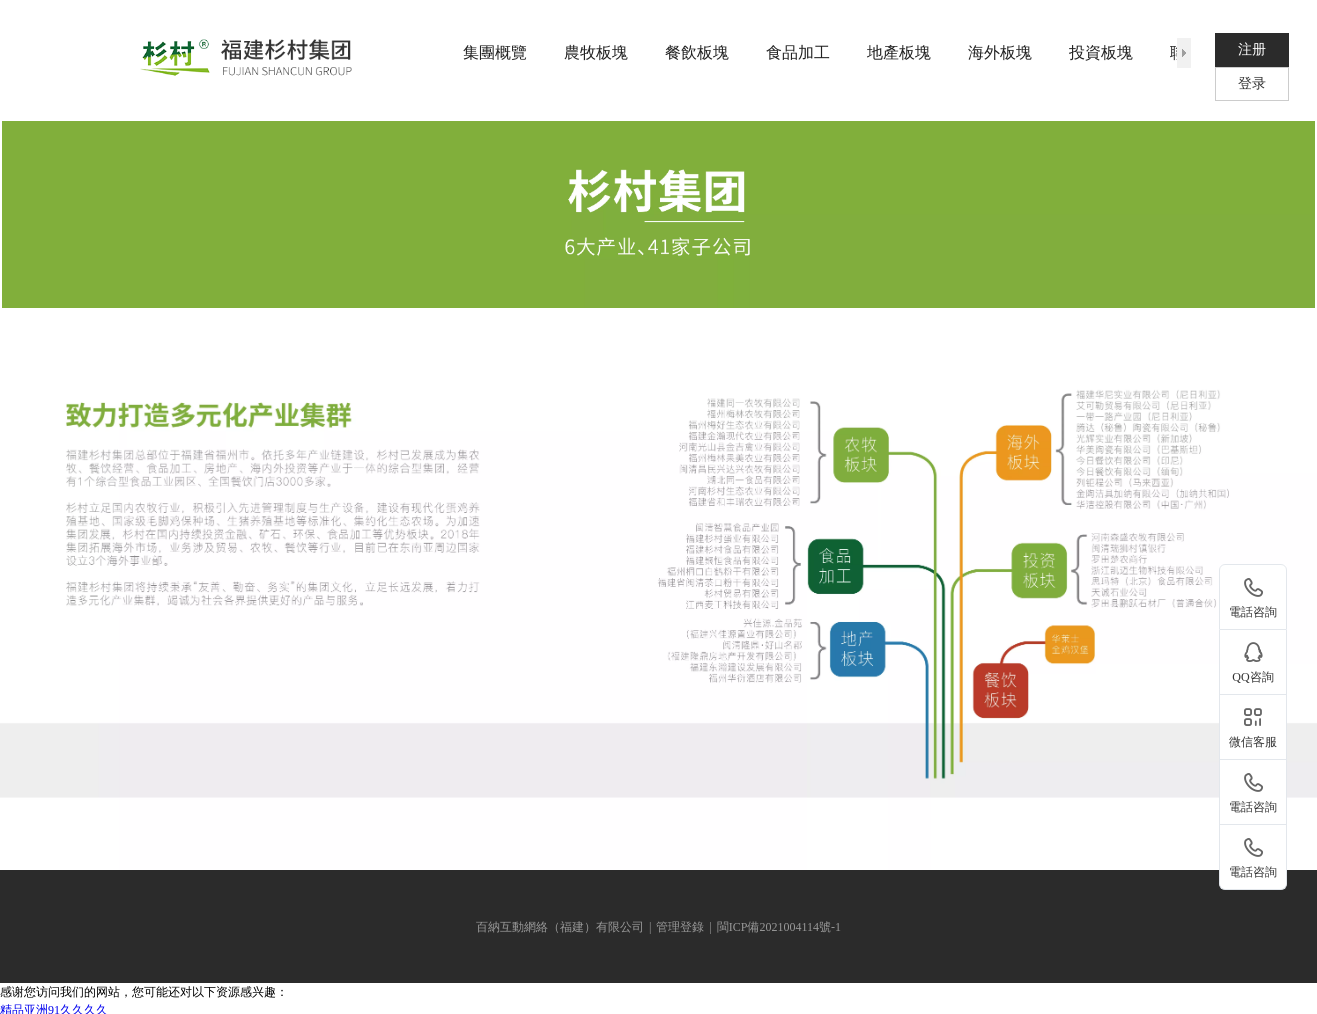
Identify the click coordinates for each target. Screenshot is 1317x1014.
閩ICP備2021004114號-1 (779, 927)
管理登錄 (680, 927)
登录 (1252, 83)
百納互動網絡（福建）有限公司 (560, 927)
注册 (1252, 49)
